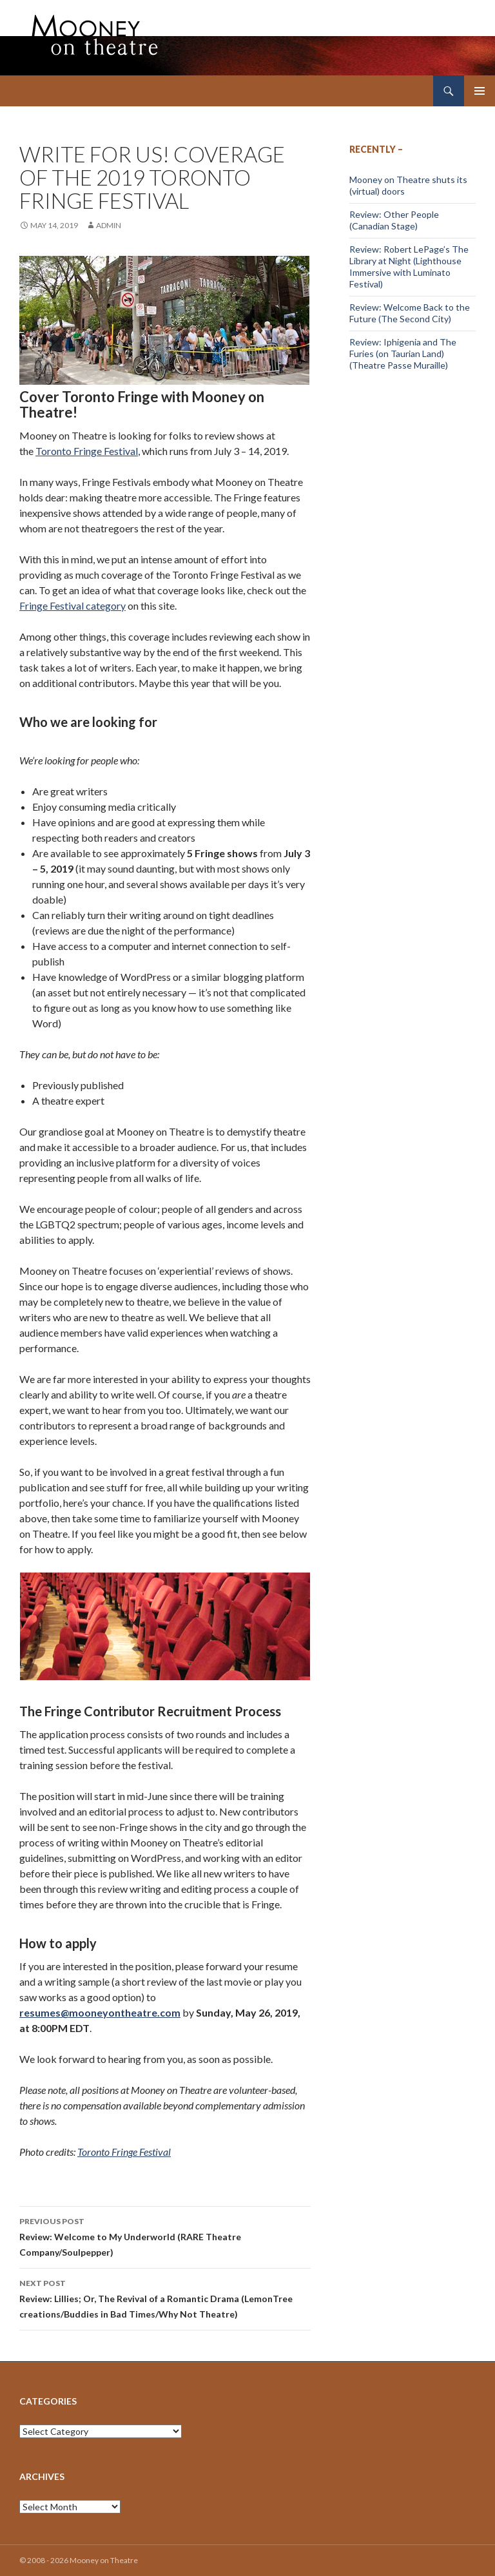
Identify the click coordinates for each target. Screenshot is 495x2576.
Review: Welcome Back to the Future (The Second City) (409, 313)
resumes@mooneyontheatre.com (99, 2012)
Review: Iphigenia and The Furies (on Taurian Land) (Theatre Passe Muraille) (402, 353)
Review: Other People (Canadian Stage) (394, 220)
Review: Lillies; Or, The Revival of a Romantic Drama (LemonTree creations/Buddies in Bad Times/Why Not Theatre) (165, 2297)
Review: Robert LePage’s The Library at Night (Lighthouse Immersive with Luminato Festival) (409, 266)
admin (108, 225)
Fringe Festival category (72, 605)
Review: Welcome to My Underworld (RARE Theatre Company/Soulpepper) (165, 2236)
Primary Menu (479, 90)
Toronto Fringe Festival (86, 451)
